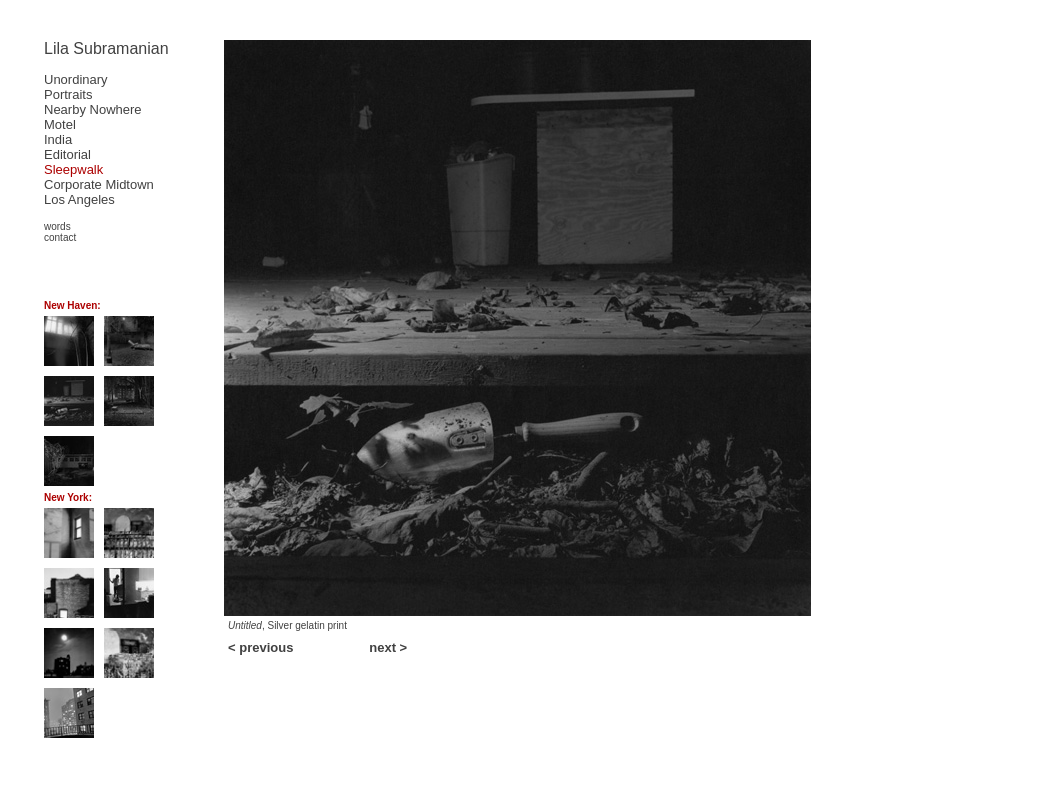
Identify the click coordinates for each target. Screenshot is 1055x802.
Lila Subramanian (106, 48)
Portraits (68, 94)
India (58, 139)
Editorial (67, 154)
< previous (260, 647)
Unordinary (76, 79)
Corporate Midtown (99, 184)
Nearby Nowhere (93, 109)
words (57, 226)
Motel (60, 124)
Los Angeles (79, 199)
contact (60, 237)
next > (388, 647)
